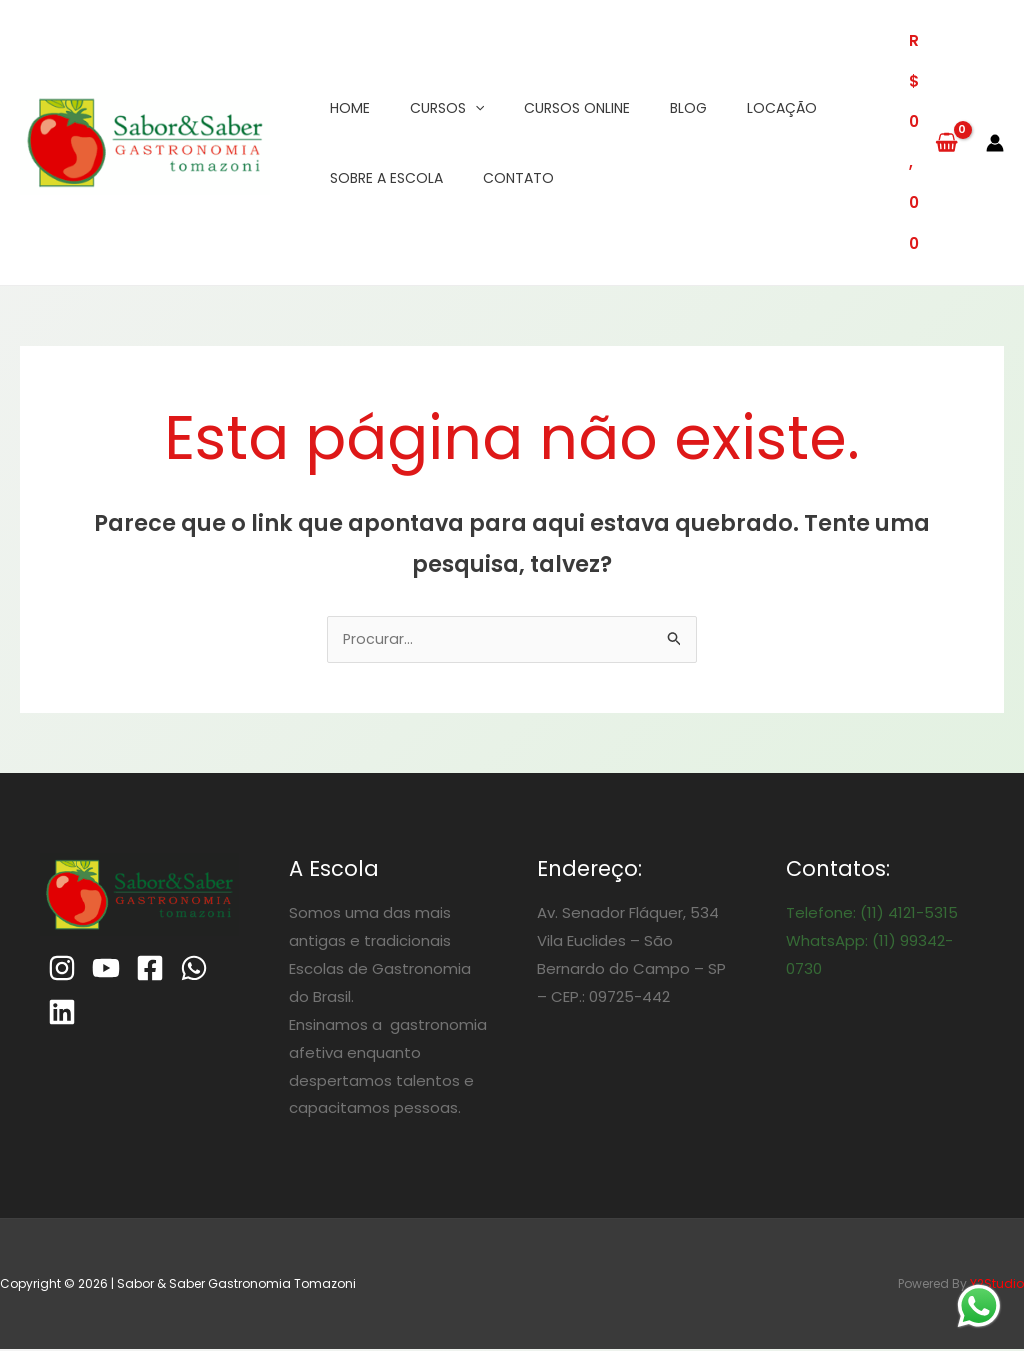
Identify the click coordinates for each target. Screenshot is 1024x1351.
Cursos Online (552, 108)
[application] (460, 108)
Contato (503, 178)
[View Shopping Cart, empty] (933, 142)
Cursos (432, 108)
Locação (737, 108)
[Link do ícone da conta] (995, 143)
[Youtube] (111, 970)
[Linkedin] (65, 1014)
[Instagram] (62, 970)
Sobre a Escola (381, 178)
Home (345, 108)
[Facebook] (160, 970)
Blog (653, 108)
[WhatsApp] (209, 970)
